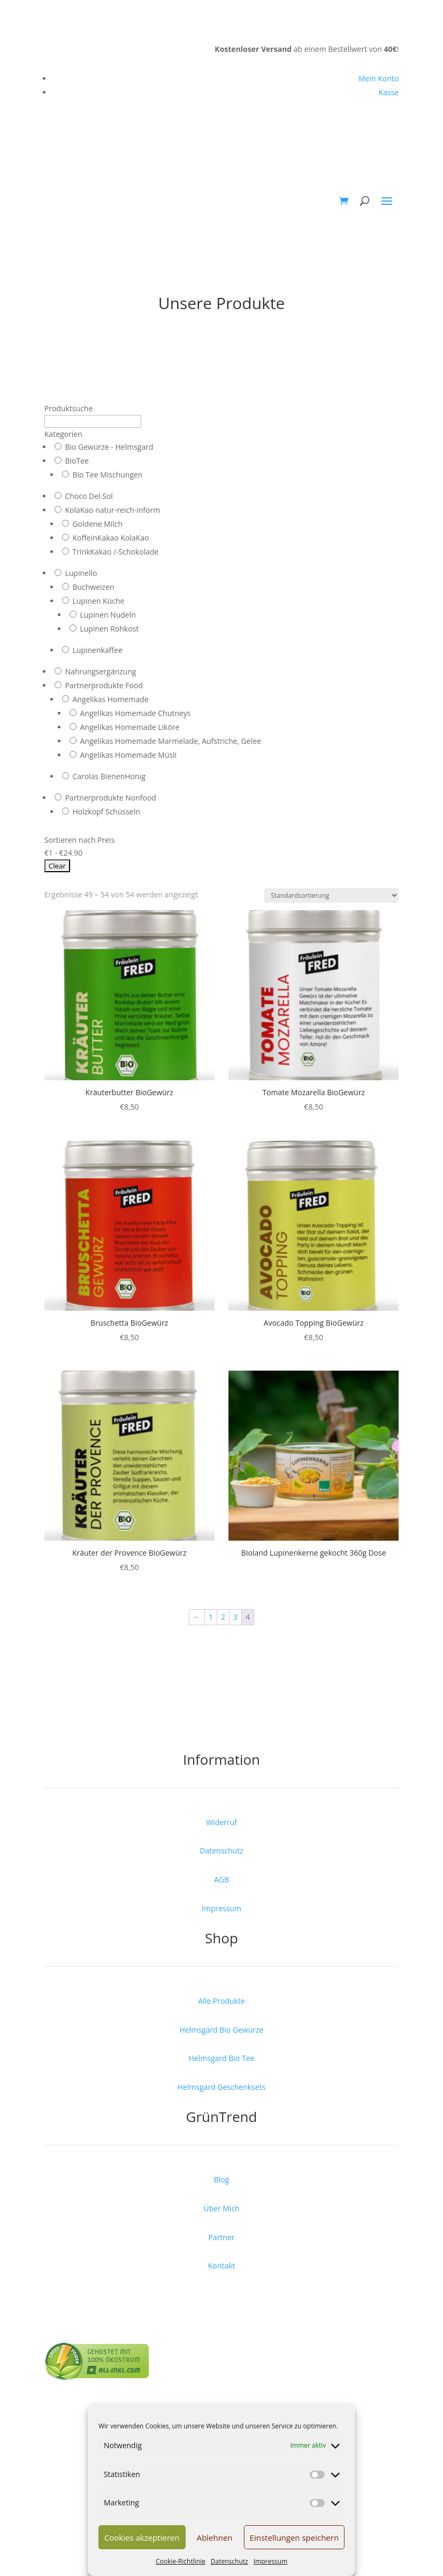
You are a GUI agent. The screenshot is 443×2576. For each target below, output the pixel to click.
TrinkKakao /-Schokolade (115, 552)
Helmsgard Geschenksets (222, 2087)
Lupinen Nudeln (107, 615)
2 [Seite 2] (223, 1617)
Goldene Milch (97, 524)
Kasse (389, 92)
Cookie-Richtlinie (180, 2561)
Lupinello (81, 573)
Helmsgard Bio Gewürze (222, 2030)
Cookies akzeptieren (142, 2537)
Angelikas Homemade (110, 699)
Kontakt (221, 2265)
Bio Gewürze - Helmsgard (109, 447)
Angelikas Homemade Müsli (128, 755)
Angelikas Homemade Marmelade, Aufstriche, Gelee (170, 741)
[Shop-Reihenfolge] (331, 895)
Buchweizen (93, 587)
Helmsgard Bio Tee (222, 2058)
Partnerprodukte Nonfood (110, 798)
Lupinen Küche (98, 601)
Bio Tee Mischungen (107, 475)
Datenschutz (229, 2561)
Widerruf (221, 1822)
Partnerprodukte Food (103, 685)
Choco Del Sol (88, 496)
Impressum (270, 2561)
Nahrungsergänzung (100, 671)
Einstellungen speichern (294, 2537)
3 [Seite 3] (235, 1617)
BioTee (76, 461)
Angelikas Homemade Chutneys (135, 713)
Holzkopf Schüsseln (106, 811)
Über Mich (221, 2208)
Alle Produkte (221, 2001)
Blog (222, 2179)
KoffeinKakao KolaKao (110, 538)
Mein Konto (378, 78)
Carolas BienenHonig (108, 776)
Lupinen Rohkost (109, 629)
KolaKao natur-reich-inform (112, 510)
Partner (221, 2237)
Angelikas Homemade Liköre (129, 727)
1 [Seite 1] (211, 1617)
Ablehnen (215, 2537)
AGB (221, 1879)
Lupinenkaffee (97, 650)
